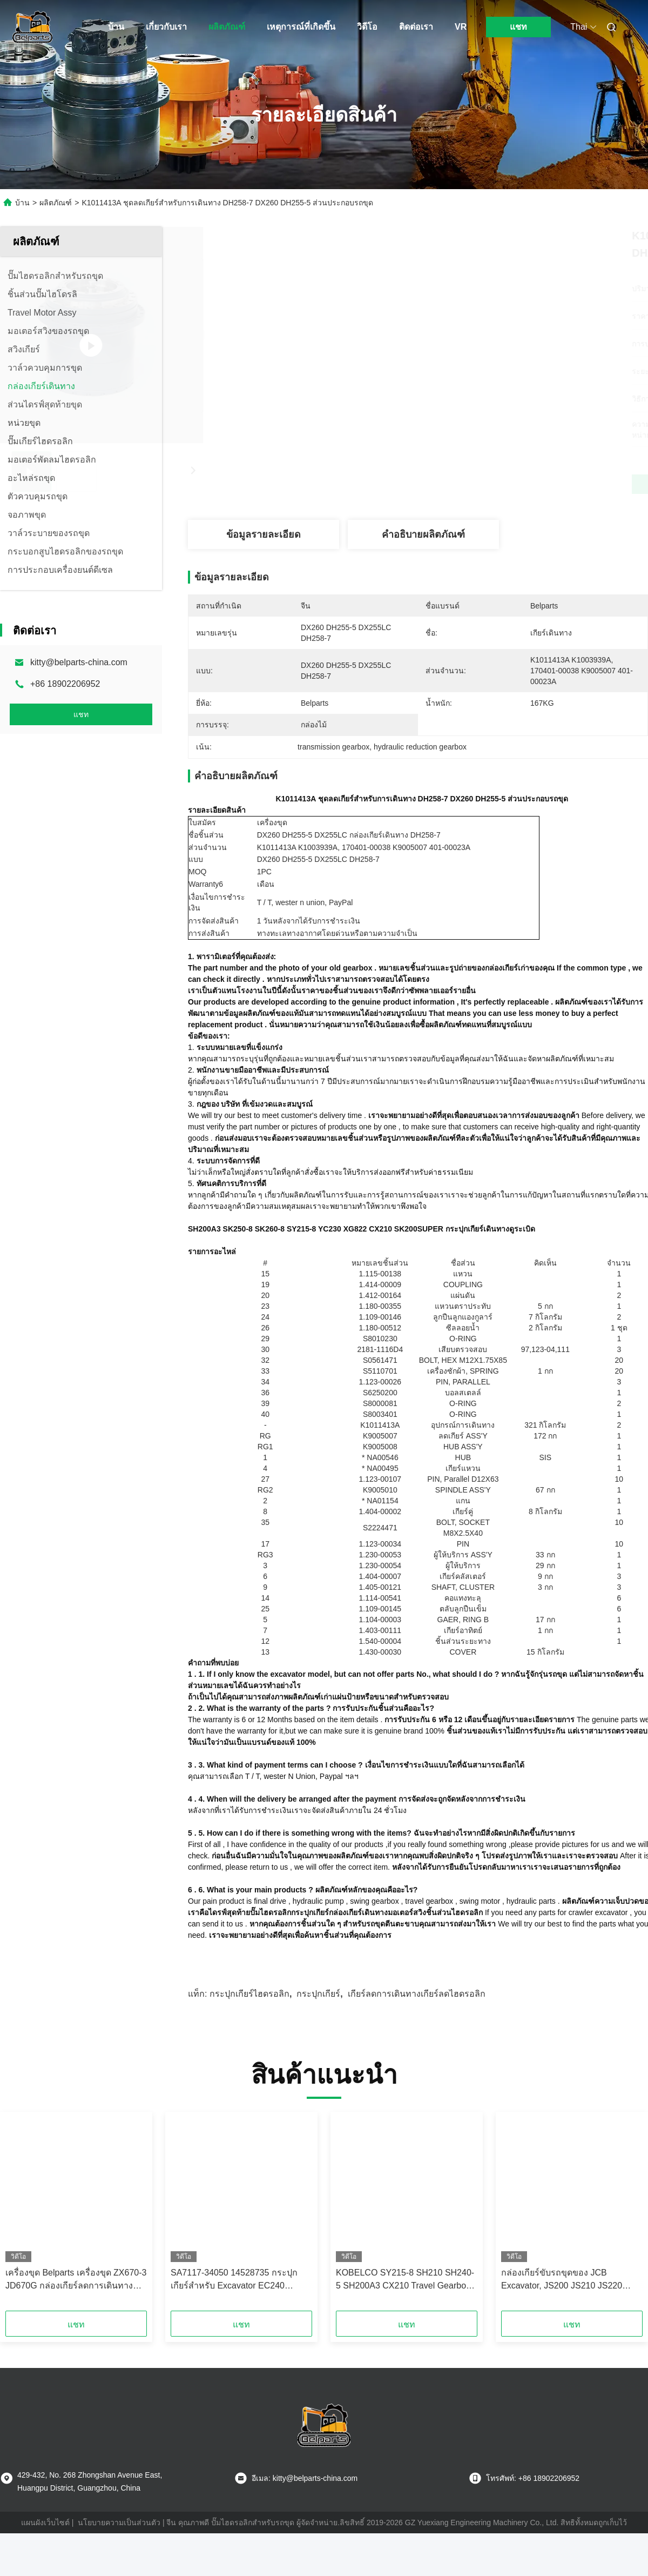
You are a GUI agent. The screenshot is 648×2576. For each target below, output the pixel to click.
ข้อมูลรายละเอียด (263, 534)
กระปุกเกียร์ (318, 2011)
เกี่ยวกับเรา (166, 26)
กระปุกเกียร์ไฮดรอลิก (249, 2011)
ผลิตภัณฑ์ (226, 26)
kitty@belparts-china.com (78, 662)
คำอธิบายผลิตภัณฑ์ (423, 534)
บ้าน (116, 26)
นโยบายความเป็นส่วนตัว (119, 2539)
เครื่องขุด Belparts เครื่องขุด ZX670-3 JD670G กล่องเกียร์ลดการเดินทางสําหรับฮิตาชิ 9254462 (75, 2297)
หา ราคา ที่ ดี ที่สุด (475, 484)
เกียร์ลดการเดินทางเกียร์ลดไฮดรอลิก (416, 2011)
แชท (518, 26)
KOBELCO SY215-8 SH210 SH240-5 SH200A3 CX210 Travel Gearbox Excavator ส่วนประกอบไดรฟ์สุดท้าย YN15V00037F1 (405, 2297)
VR (461, 26)
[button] (34, 2232)
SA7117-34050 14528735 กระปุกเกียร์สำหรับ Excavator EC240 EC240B (234, 2297)
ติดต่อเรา (416, 26)
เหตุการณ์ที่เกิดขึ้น (301, 26)
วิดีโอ (367, 26)
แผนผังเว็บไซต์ (45, 2539)
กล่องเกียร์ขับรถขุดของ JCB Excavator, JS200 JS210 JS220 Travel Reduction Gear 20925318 (565, 2297)
